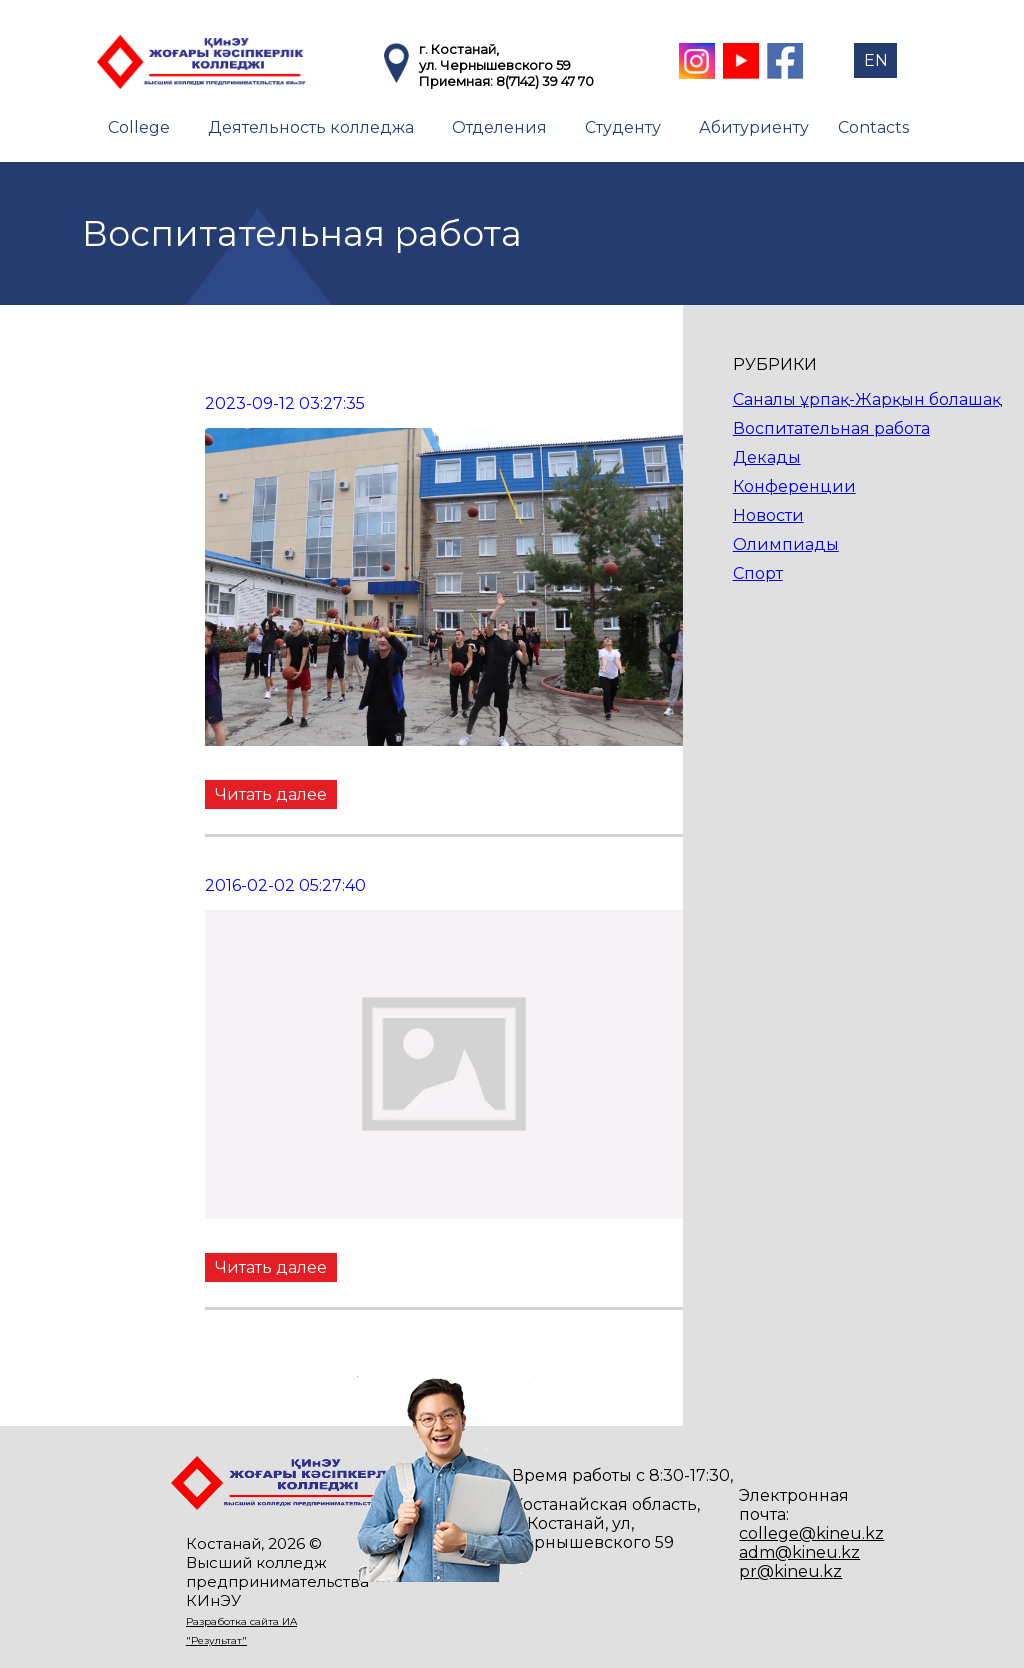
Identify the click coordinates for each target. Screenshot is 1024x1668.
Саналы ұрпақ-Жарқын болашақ (867, 399)
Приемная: (457, 81)
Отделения (499, 127)
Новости (768, 515)
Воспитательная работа (831, 428)
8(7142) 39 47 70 (545, 81)
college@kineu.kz (811, 1533)
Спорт (758, 573)
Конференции (794, 486)
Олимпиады (786, 544)
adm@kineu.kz (799, 1552)
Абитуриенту (754, 127)
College (139, 127)
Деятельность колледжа (311, 127)
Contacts (873, 127)
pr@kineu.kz (790, 1571)
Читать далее (271, 794)
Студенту (623, 127)
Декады (767, 457)
